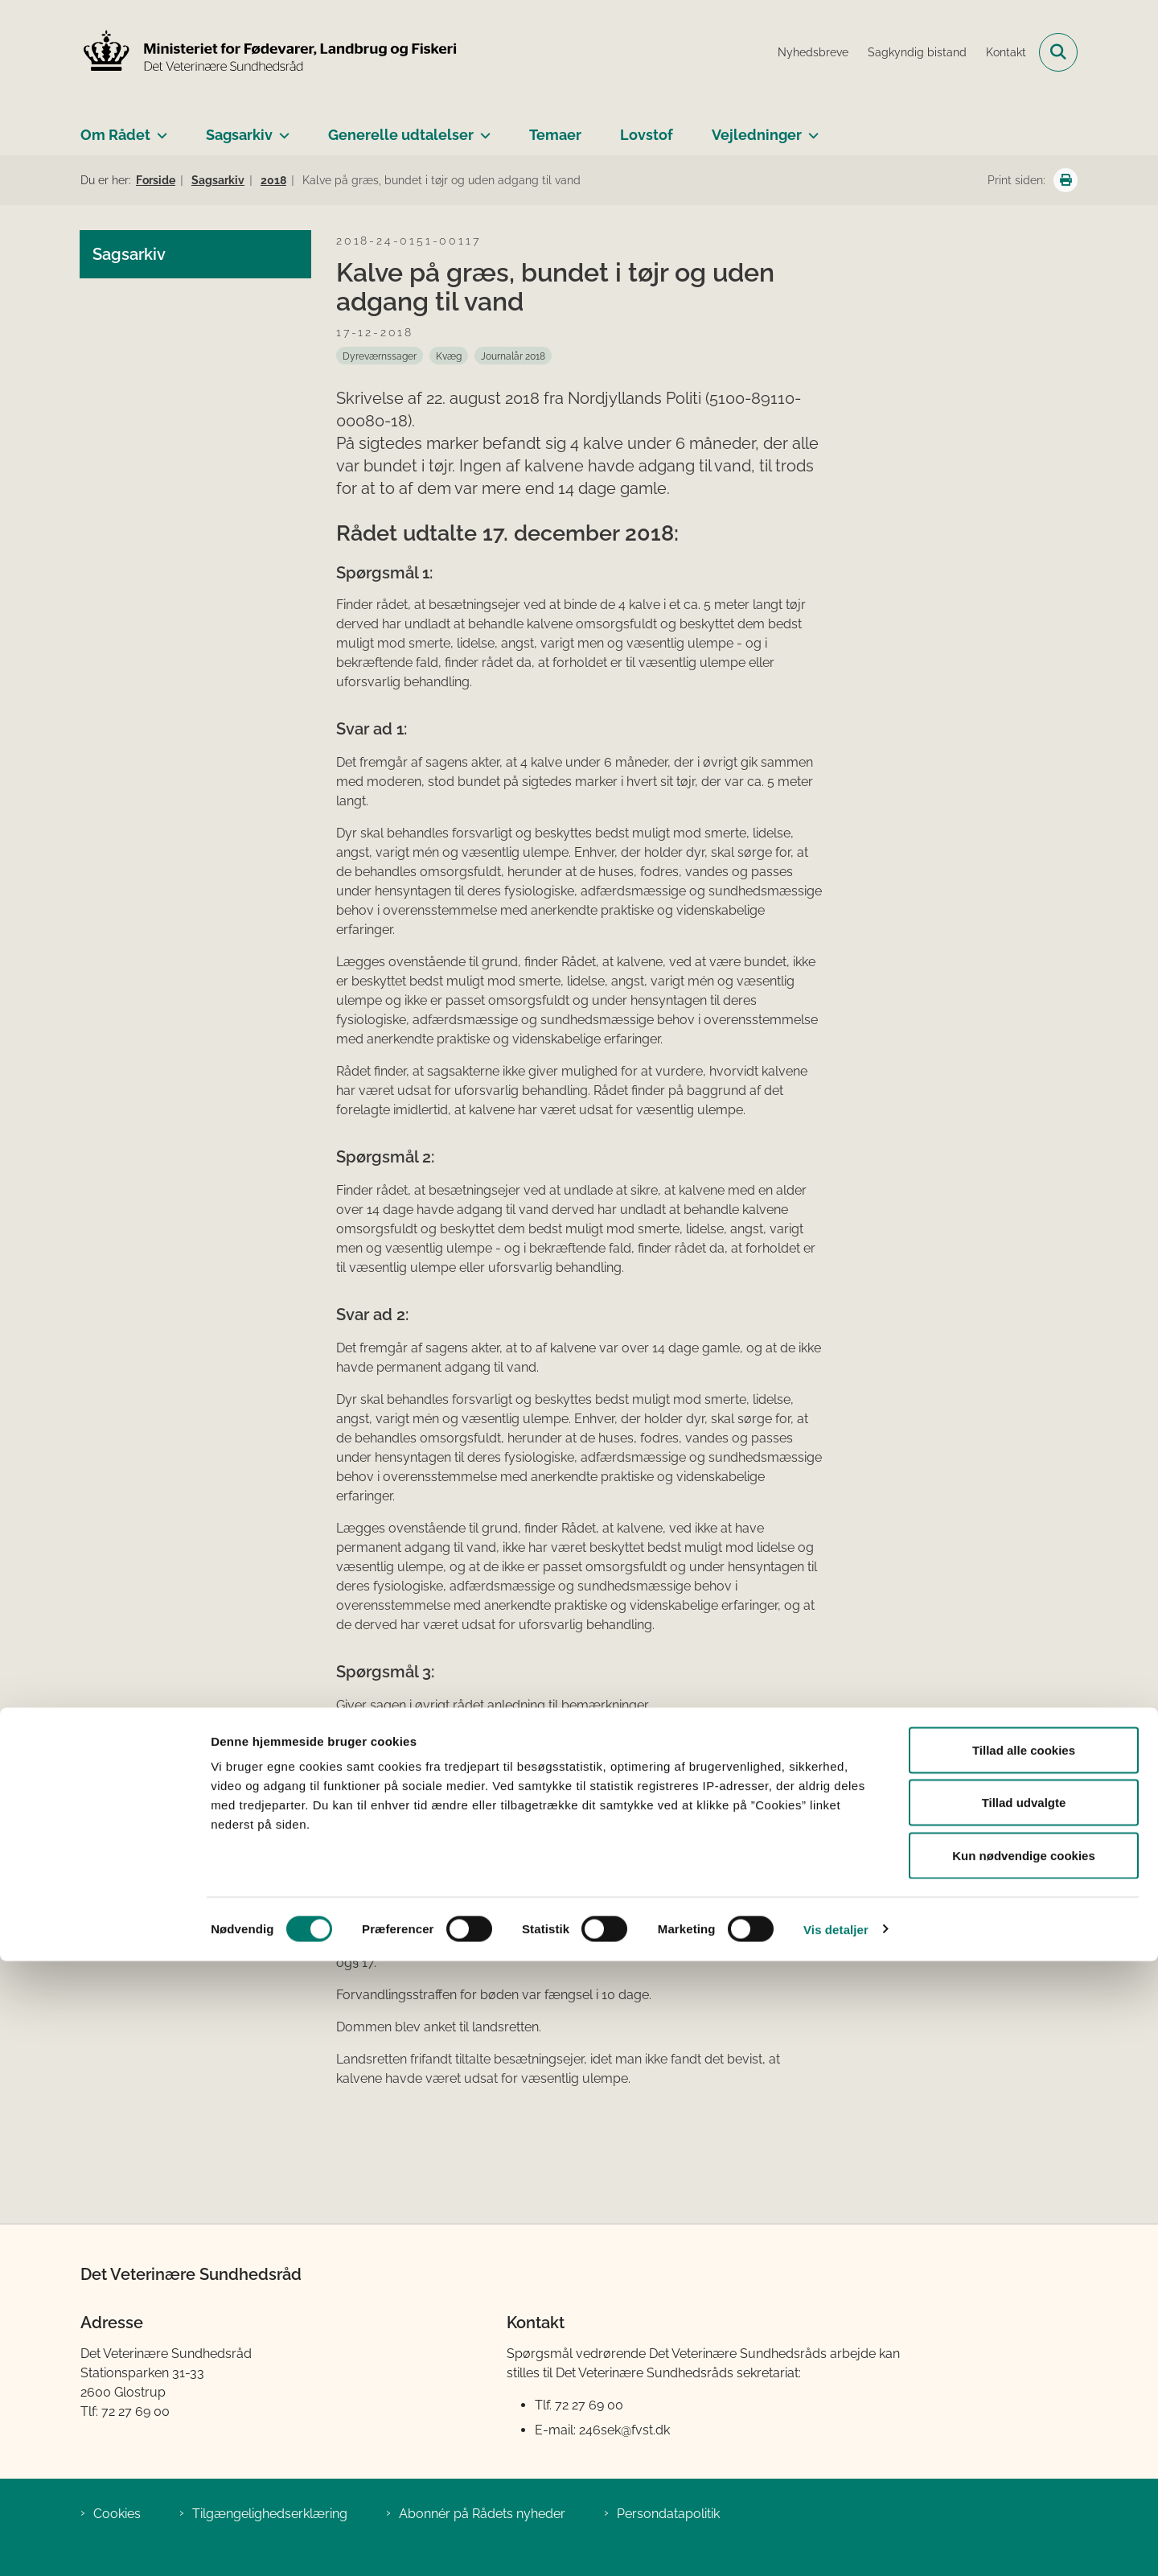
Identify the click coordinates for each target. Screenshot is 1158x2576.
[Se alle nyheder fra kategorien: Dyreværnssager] (379, 355)
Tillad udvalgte (1024, 2418)
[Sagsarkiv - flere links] (281, 129)
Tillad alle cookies (1023, 2365)
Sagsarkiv (239, 134)
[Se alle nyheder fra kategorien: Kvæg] (448, 355)
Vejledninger (757, 134)
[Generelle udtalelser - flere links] (482, 129)
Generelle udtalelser (401, 134)
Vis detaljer (835, 2544)
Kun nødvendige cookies (1023, 2470)
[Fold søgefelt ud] (1058, 52)
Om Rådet (115, 134)
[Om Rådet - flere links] (158, 129)
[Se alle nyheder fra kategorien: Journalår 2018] (513, 355)
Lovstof (646, 134)
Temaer (555, 134)
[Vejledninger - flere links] (810, 129)
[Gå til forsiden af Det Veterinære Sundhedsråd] (269, 52)
